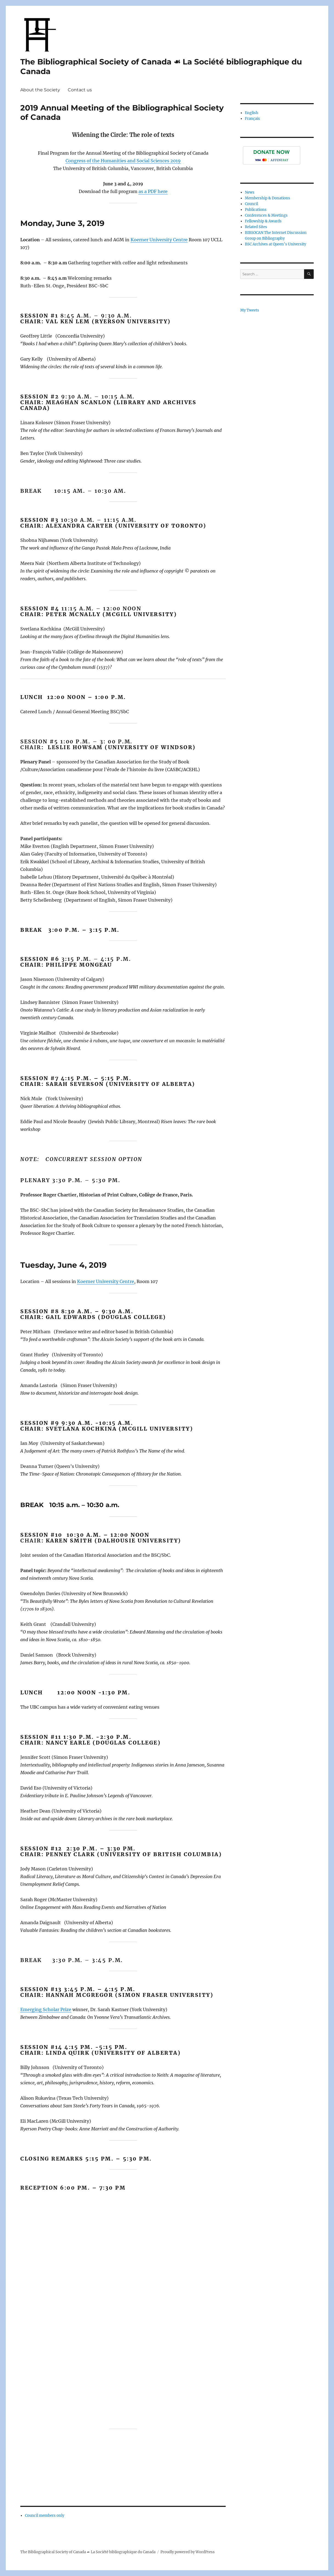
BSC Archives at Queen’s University (275, 244)
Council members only (44, 2515)
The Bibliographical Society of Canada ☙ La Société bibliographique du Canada (87, 2552)
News (249, 192)
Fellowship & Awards (263, 221)
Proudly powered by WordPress (187, 2552)
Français (252, 118)
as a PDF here (153, 191)
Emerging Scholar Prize (45, 2009)
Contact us (80, 89)
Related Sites (256, 227)
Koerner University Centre (159, 239)
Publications (256, 209)
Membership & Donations (267, 198)
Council (251, 204)
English (251, 113)
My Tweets (249, 310)
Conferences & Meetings (266, 215)
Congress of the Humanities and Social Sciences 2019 (123, 160)
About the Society (40, 89)
